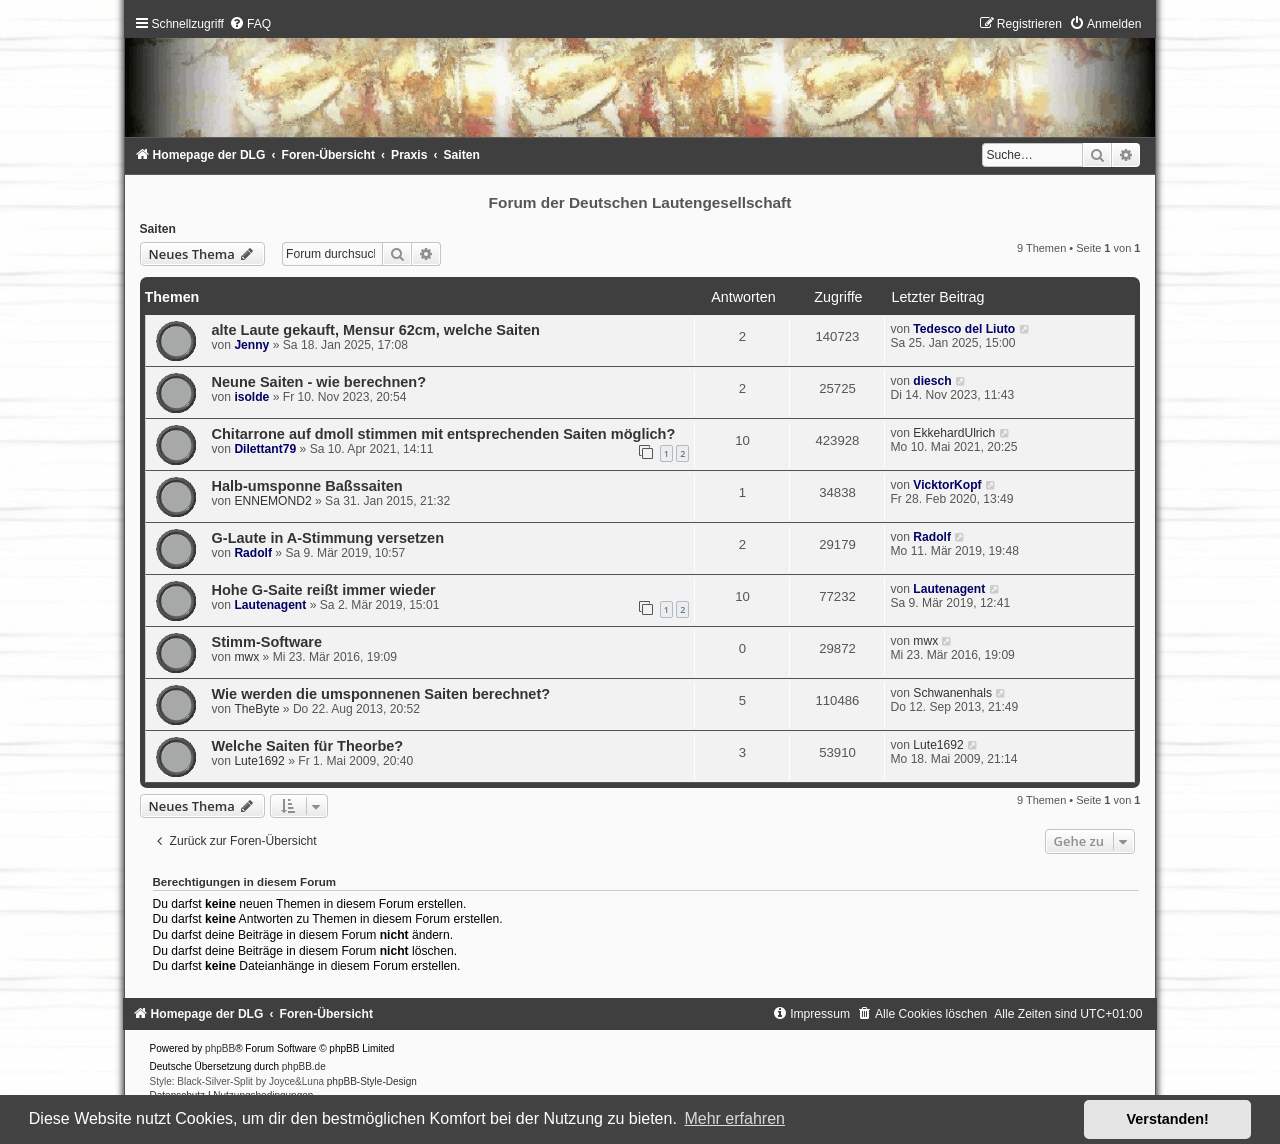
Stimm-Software (267, 642)
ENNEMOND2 (272, 501)
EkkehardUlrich (954, 433)
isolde (251, 397)
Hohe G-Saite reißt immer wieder (324, 590)
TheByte (256, 709)
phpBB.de (304, 1066)
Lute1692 (259, 761)
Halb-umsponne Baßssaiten (307, 486)
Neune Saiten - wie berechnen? (319, 382)
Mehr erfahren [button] (734, 1118)
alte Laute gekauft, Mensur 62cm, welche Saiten (376, 330)
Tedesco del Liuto (964, 329)
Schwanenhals (952, 693)
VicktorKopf (947, 485)
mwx (246, 657)
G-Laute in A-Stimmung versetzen (328, 538)
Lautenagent (270, 605)
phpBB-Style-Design (372, 1081)
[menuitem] (250, 24)
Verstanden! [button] (1168, 1119)
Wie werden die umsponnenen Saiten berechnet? (381, 694)
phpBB (220, 1048)
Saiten (158, 229)
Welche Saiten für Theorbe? (308, 746)
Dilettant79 (265, 449)
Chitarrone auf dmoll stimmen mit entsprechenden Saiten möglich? (444, 434)
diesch (932, 381)
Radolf (253, 553)
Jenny (251, 345)
